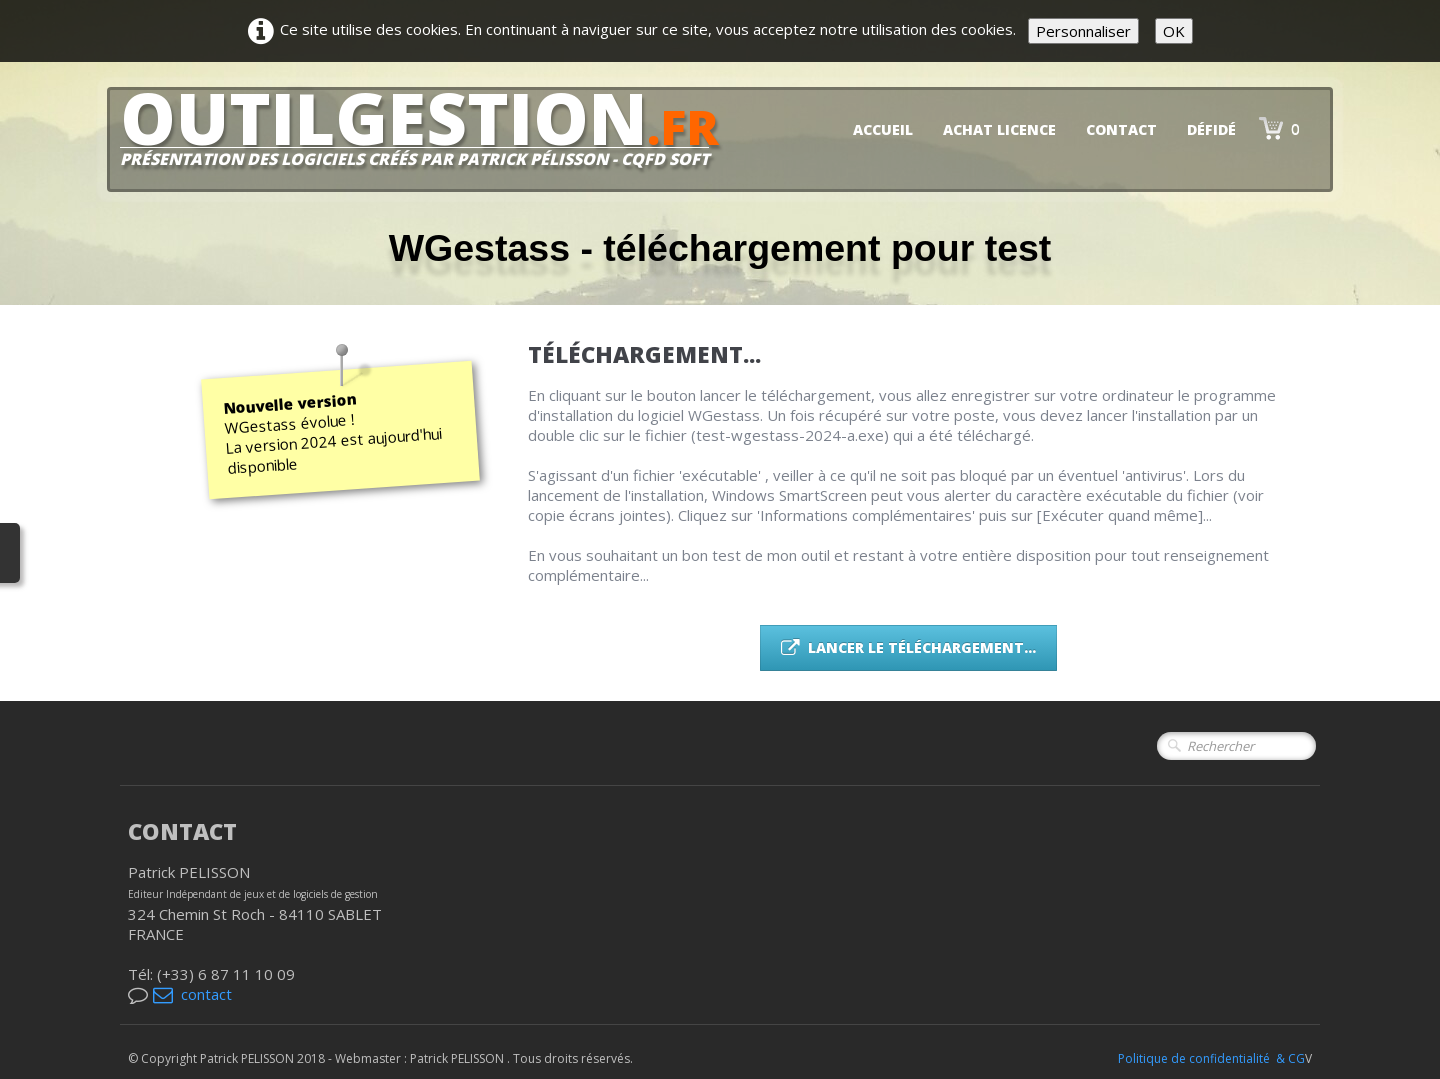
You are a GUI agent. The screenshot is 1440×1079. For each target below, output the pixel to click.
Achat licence (999, 129)
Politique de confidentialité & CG (1211, 1058)
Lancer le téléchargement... (908, 647)
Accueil (883, 129)
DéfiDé (1211, 129)
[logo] (427, 135)
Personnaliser (1083, 31)
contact (192, 994)
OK (1174, 31)
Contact (1121, 129)
